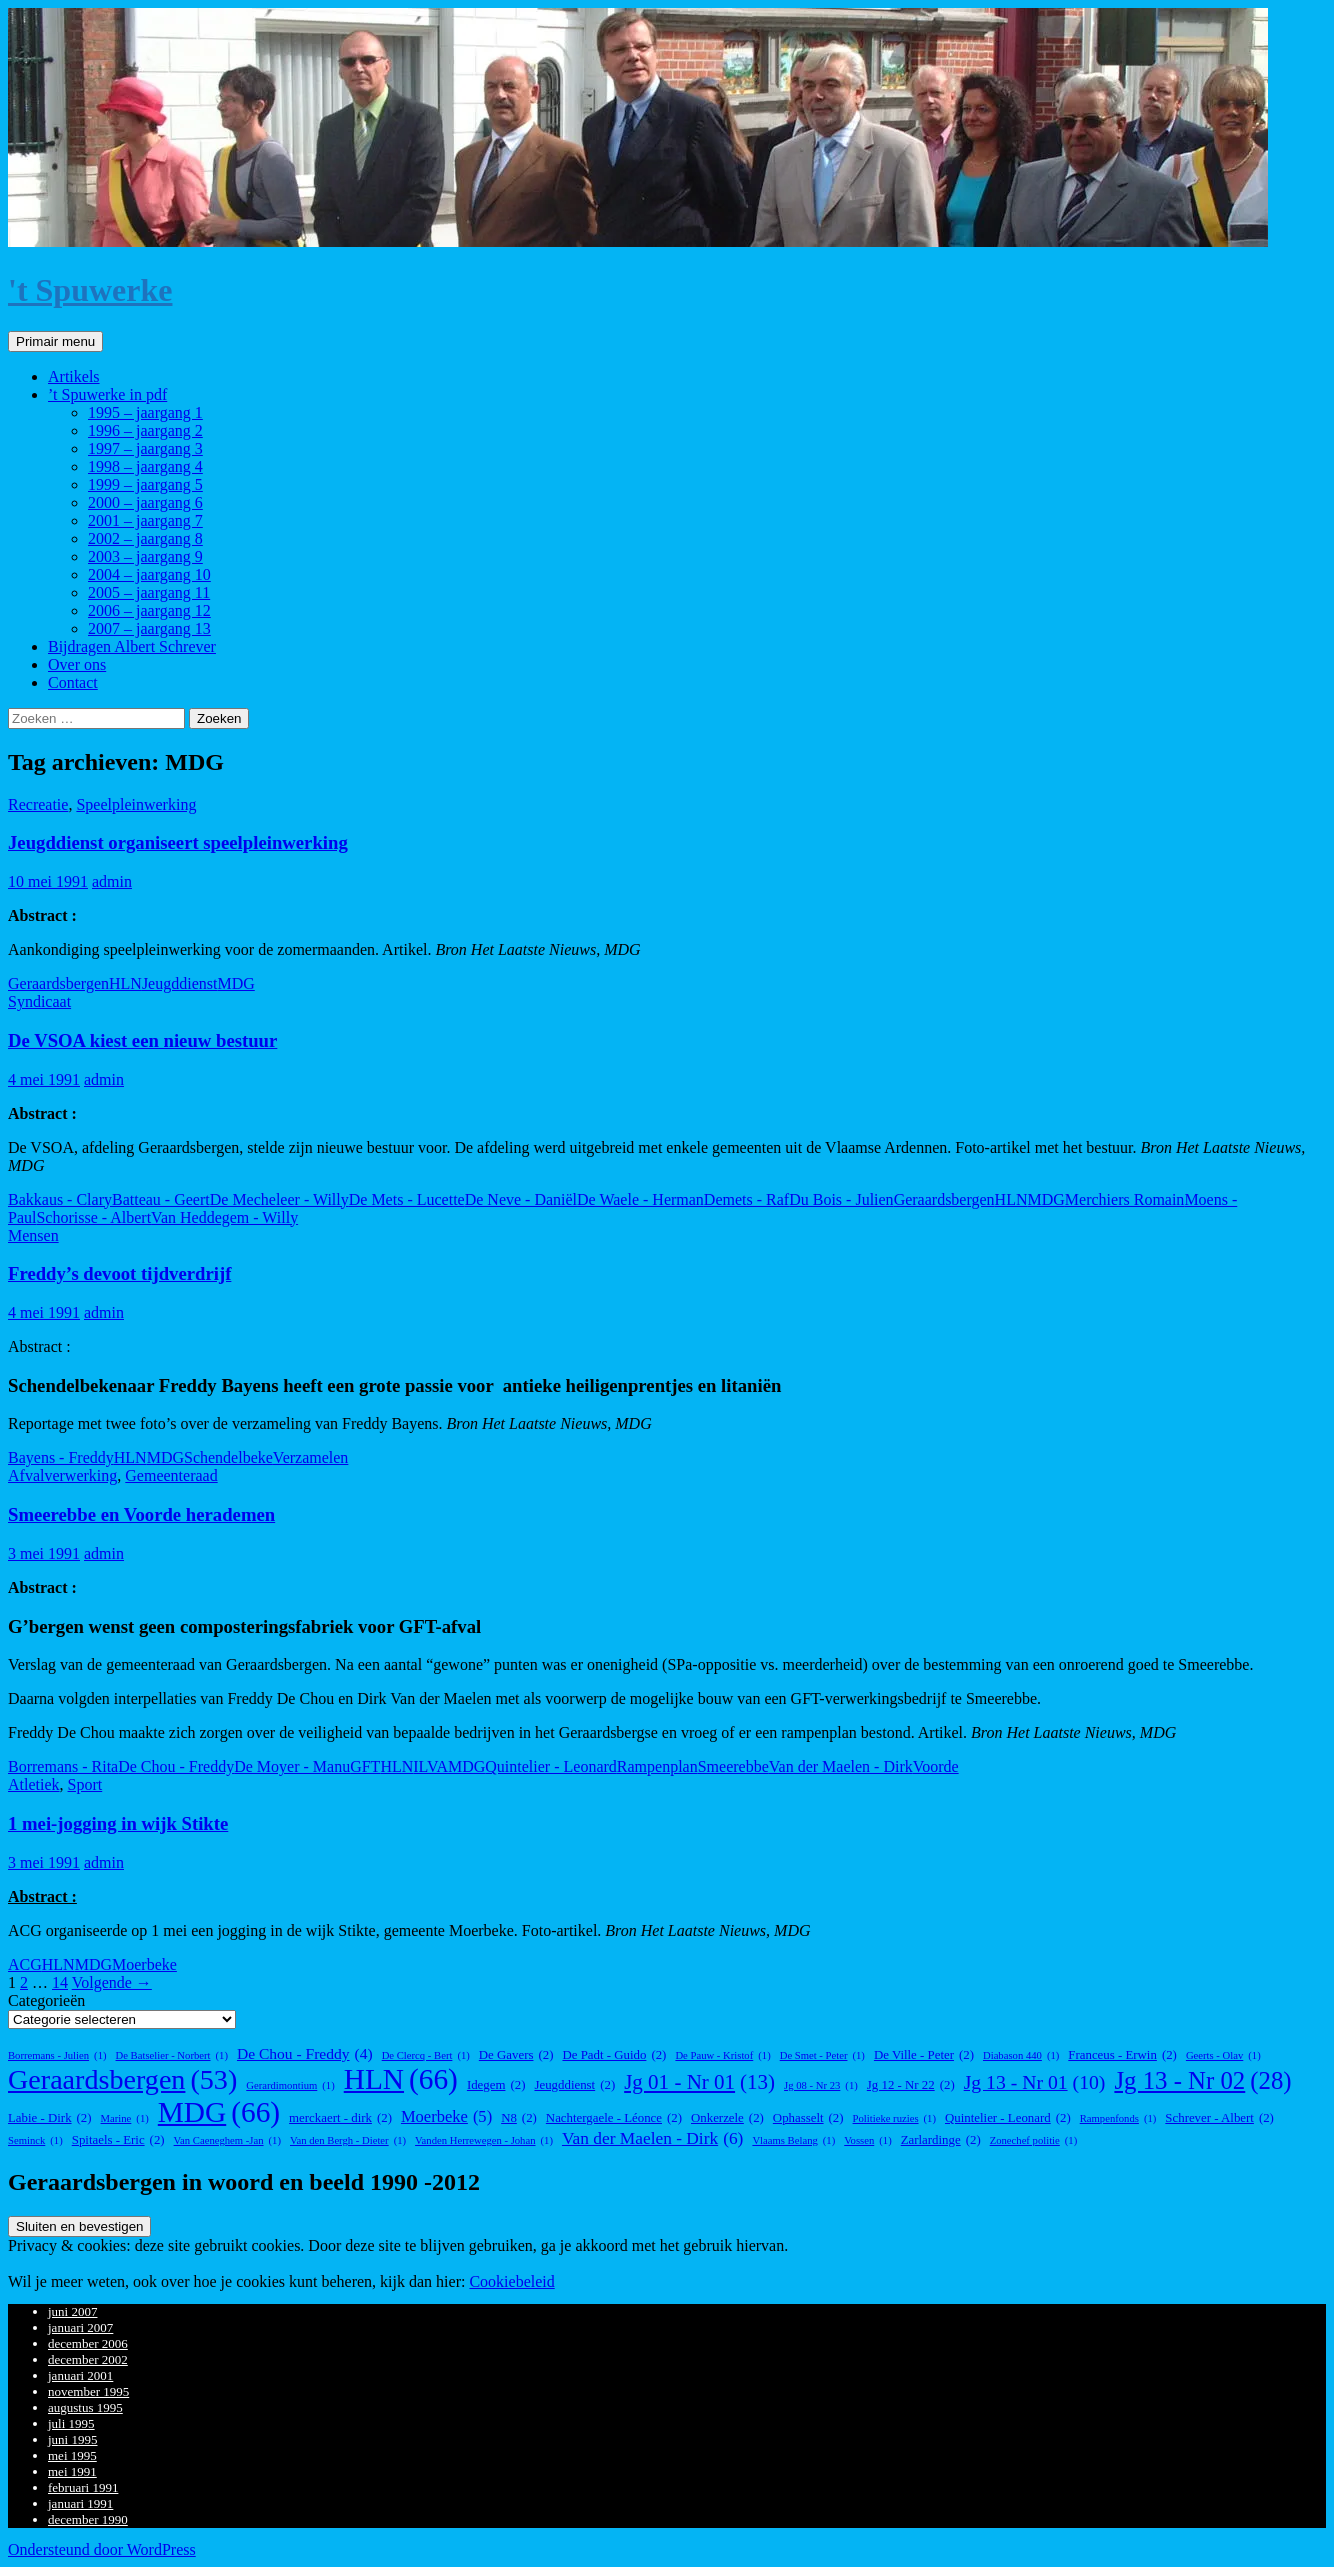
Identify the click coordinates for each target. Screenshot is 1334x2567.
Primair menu (55, 341)
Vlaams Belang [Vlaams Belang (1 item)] (793, 2140)
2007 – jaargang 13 (149, 628)
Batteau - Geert (161, 1199)
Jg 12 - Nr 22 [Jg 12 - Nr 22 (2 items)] (911, 2085)
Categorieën (46, 2000)
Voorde (936, 1766)
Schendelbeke (228, 1457)
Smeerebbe (733, 1766)
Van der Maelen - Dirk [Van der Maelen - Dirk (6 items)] (652, 2139)
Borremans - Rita (63, 1766)
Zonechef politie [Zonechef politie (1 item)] (1034, 2140)
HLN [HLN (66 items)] (401, 2079)
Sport (85, 1784)
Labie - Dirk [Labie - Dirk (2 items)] (50, 2118)
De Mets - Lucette (407, 1199)
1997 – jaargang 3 (145, 448)
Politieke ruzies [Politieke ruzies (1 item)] (894, 2118)
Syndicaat (39, 1001)
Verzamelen (311, 1457)
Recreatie (38, 804)
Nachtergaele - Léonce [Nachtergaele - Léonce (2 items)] (614, 2118)
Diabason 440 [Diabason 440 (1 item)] (1021, 2055)
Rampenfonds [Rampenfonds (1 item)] (1118, 2118)
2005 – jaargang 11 (149, 592)
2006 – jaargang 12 (149, 610)
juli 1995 (71, 2423)
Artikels (74, 376)
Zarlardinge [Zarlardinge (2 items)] (941, 2140)
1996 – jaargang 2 (145, 430)
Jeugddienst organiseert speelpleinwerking (178, 842)
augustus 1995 (85, 2407)
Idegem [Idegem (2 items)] (496, 2085)
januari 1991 (80, 2503)
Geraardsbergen (58, 983)
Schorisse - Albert (93, 1217)
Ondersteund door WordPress (102, 2549)
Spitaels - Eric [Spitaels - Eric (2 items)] (118, 2140)
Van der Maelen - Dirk (841, 1766)
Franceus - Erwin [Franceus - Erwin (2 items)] (1122, 2055)
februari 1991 (83, 2487)
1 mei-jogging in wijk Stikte (118, 1823)
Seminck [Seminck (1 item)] (35, 2140)
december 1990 (88, 2519)
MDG (235, 983)
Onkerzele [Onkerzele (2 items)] (727, 2118)
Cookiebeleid (511, 2281)
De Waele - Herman (640, 1199)
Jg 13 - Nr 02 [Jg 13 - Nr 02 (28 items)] (1202, 2081)
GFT (365, 1766)
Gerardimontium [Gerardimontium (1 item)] (290, 2085)
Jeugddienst (180, 983)
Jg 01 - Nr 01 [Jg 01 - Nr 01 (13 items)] (699, 2082)
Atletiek (34, 1784)
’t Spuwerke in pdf (107, 394)
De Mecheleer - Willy (279, 1199)
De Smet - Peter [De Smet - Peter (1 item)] (822, 2055)
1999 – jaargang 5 (145, 484)
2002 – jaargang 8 (145, 538)
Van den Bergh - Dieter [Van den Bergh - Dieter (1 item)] (348, 2140)
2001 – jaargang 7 (145, 520)
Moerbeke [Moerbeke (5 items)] (446, 2117)
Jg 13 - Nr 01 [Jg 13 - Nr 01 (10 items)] (1035, 2082)
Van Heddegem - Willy (224, 1217)
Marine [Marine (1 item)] (125, 2118)
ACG (25, 1964)
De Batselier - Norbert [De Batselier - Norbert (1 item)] (172, 2055)
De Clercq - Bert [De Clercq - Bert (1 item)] (426, 2055)
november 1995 (88, 2391)
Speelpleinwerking (136, 804)
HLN (125, 983)
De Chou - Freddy (176, 1766)
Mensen (33, 1235)
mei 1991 (72, 2471)
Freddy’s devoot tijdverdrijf (119, 1273)
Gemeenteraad (171, 1475)
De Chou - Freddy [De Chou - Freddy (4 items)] (305, 2054)
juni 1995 (72, 2439)
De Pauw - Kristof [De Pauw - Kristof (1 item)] (722, 2055)
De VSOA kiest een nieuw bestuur (142, 1040)
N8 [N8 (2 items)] (519, 2118)
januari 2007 (80, 2327)
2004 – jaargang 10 (149, 574)
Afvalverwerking (62, 1475)
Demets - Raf (746, 1199)
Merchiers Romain (1125, 1199)
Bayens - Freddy (61, 1457)
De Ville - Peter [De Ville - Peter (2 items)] (924, 2055)
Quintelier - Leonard (551, 1766)
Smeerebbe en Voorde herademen (141, 1514)
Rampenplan (657, 1766)
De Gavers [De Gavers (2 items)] (516, 2055)
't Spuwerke (90, 290)
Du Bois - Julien (841, 1199)
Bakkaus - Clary (60, 1199)
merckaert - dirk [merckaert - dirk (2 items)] (340, 2118)
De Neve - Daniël (521, 1199)
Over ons (77, 664)
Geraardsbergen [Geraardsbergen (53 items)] (122, 2080)
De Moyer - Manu (292, 1766)
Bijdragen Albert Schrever (132, 646)
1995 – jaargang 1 (145, 412)
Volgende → (112, 1982)
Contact (73, 682)
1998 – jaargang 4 (145, 466)
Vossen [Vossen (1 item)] (867, 2140)
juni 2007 (72, 2311)
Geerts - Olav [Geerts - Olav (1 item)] (1223, 2055)
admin (112, 881)
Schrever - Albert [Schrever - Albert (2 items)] (1219, 2118)
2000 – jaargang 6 (145, 502)
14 (60, 1982)
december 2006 (88, 2343)
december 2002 (88, 2359)
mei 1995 (72, 2455)
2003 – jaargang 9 (145, 556)
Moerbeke (144, 1964)
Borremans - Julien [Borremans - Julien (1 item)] (57, 2055)
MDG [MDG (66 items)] (219, 2112)
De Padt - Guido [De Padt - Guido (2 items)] (614, 2055)
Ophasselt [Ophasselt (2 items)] (808, 2118)
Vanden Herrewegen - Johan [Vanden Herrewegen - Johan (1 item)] (484, 2140)
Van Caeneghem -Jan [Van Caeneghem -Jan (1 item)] (227, 2140)
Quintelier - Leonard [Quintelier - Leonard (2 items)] (1008, 2118)
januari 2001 (80, 2375)
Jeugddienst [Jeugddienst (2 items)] (574, 2085)
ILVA (430, 1766)
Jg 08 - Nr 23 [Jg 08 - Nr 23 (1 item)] (821, 2085)
